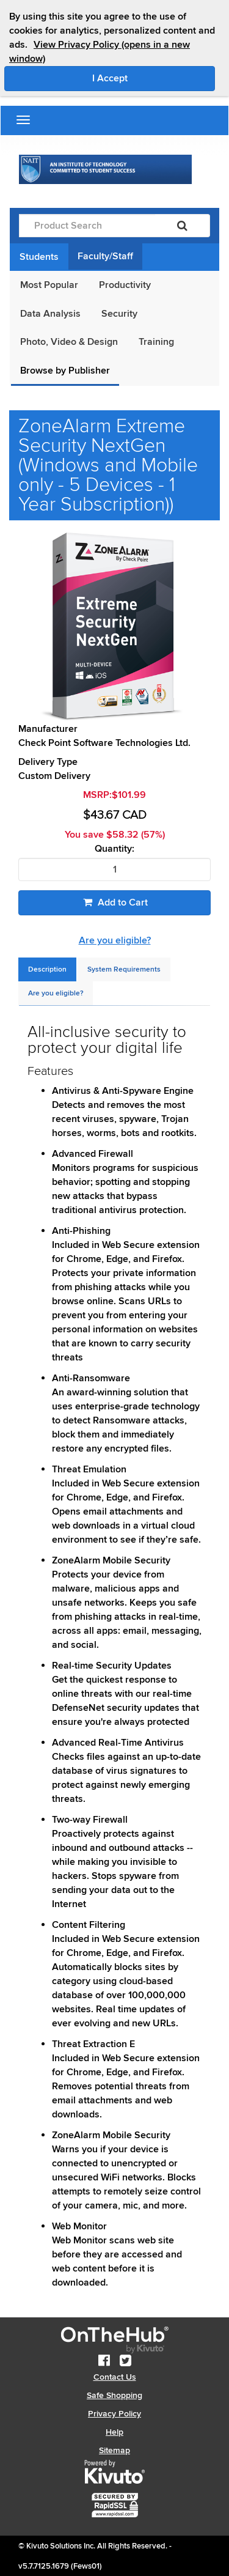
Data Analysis (50, 314)
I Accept (154, 77)
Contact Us (114, 2377)
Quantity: (114, 849)
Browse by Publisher (65, 370)
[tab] (47, 969)
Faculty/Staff (105, 256)
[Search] (182, 225)
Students (39, 257)
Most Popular (49, 285)
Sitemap (114, 2450)
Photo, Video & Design (69, 342)
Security (119, 314)
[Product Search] (87, 225)
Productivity (125, 285)
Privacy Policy (114, 2413)
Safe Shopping (114, 2395)
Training (156, 342)
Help (114, 2432)
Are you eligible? (115, 940)
